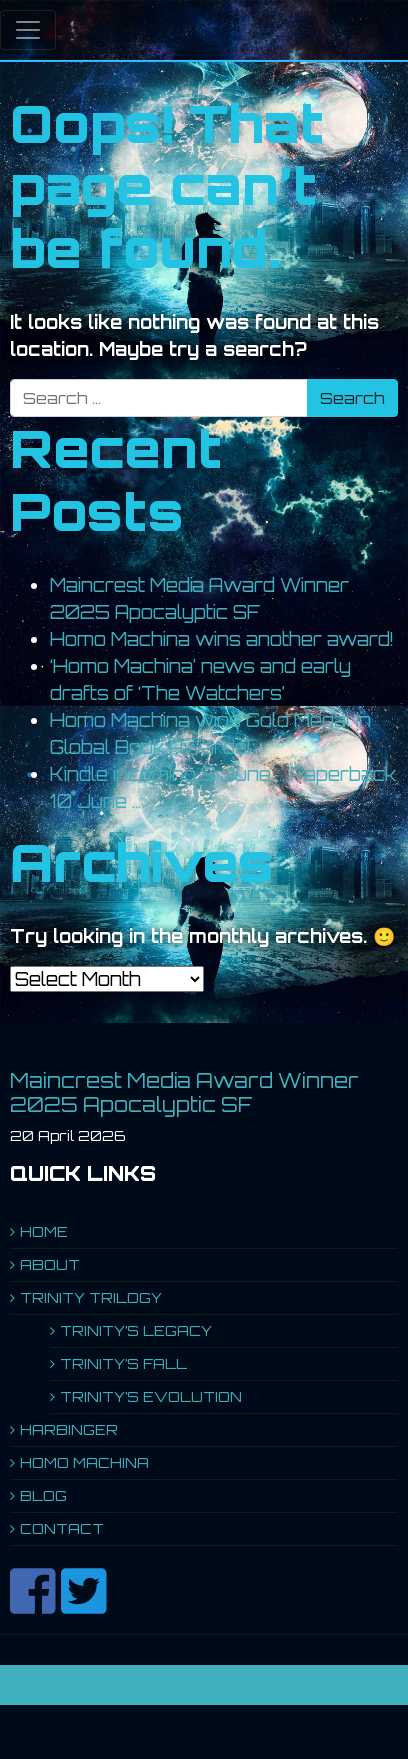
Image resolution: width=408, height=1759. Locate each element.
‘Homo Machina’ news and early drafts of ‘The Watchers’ (200, 679)
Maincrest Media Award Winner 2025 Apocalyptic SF (199, 598)
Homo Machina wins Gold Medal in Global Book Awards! (210, 733)
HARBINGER (69, 1429)
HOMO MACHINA (84, 1462)
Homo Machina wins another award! (222, 639)
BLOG (43, 1495)
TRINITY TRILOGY (91, 1297)
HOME (44, 1231)
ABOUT (50, 1264)
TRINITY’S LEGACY (136, 1330)
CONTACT (62, 1528)
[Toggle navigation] (28, 30)
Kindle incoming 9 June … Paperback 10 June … (223, 787)
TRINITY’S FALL (123, 1363)
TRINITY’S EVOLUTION (151, 1396)
